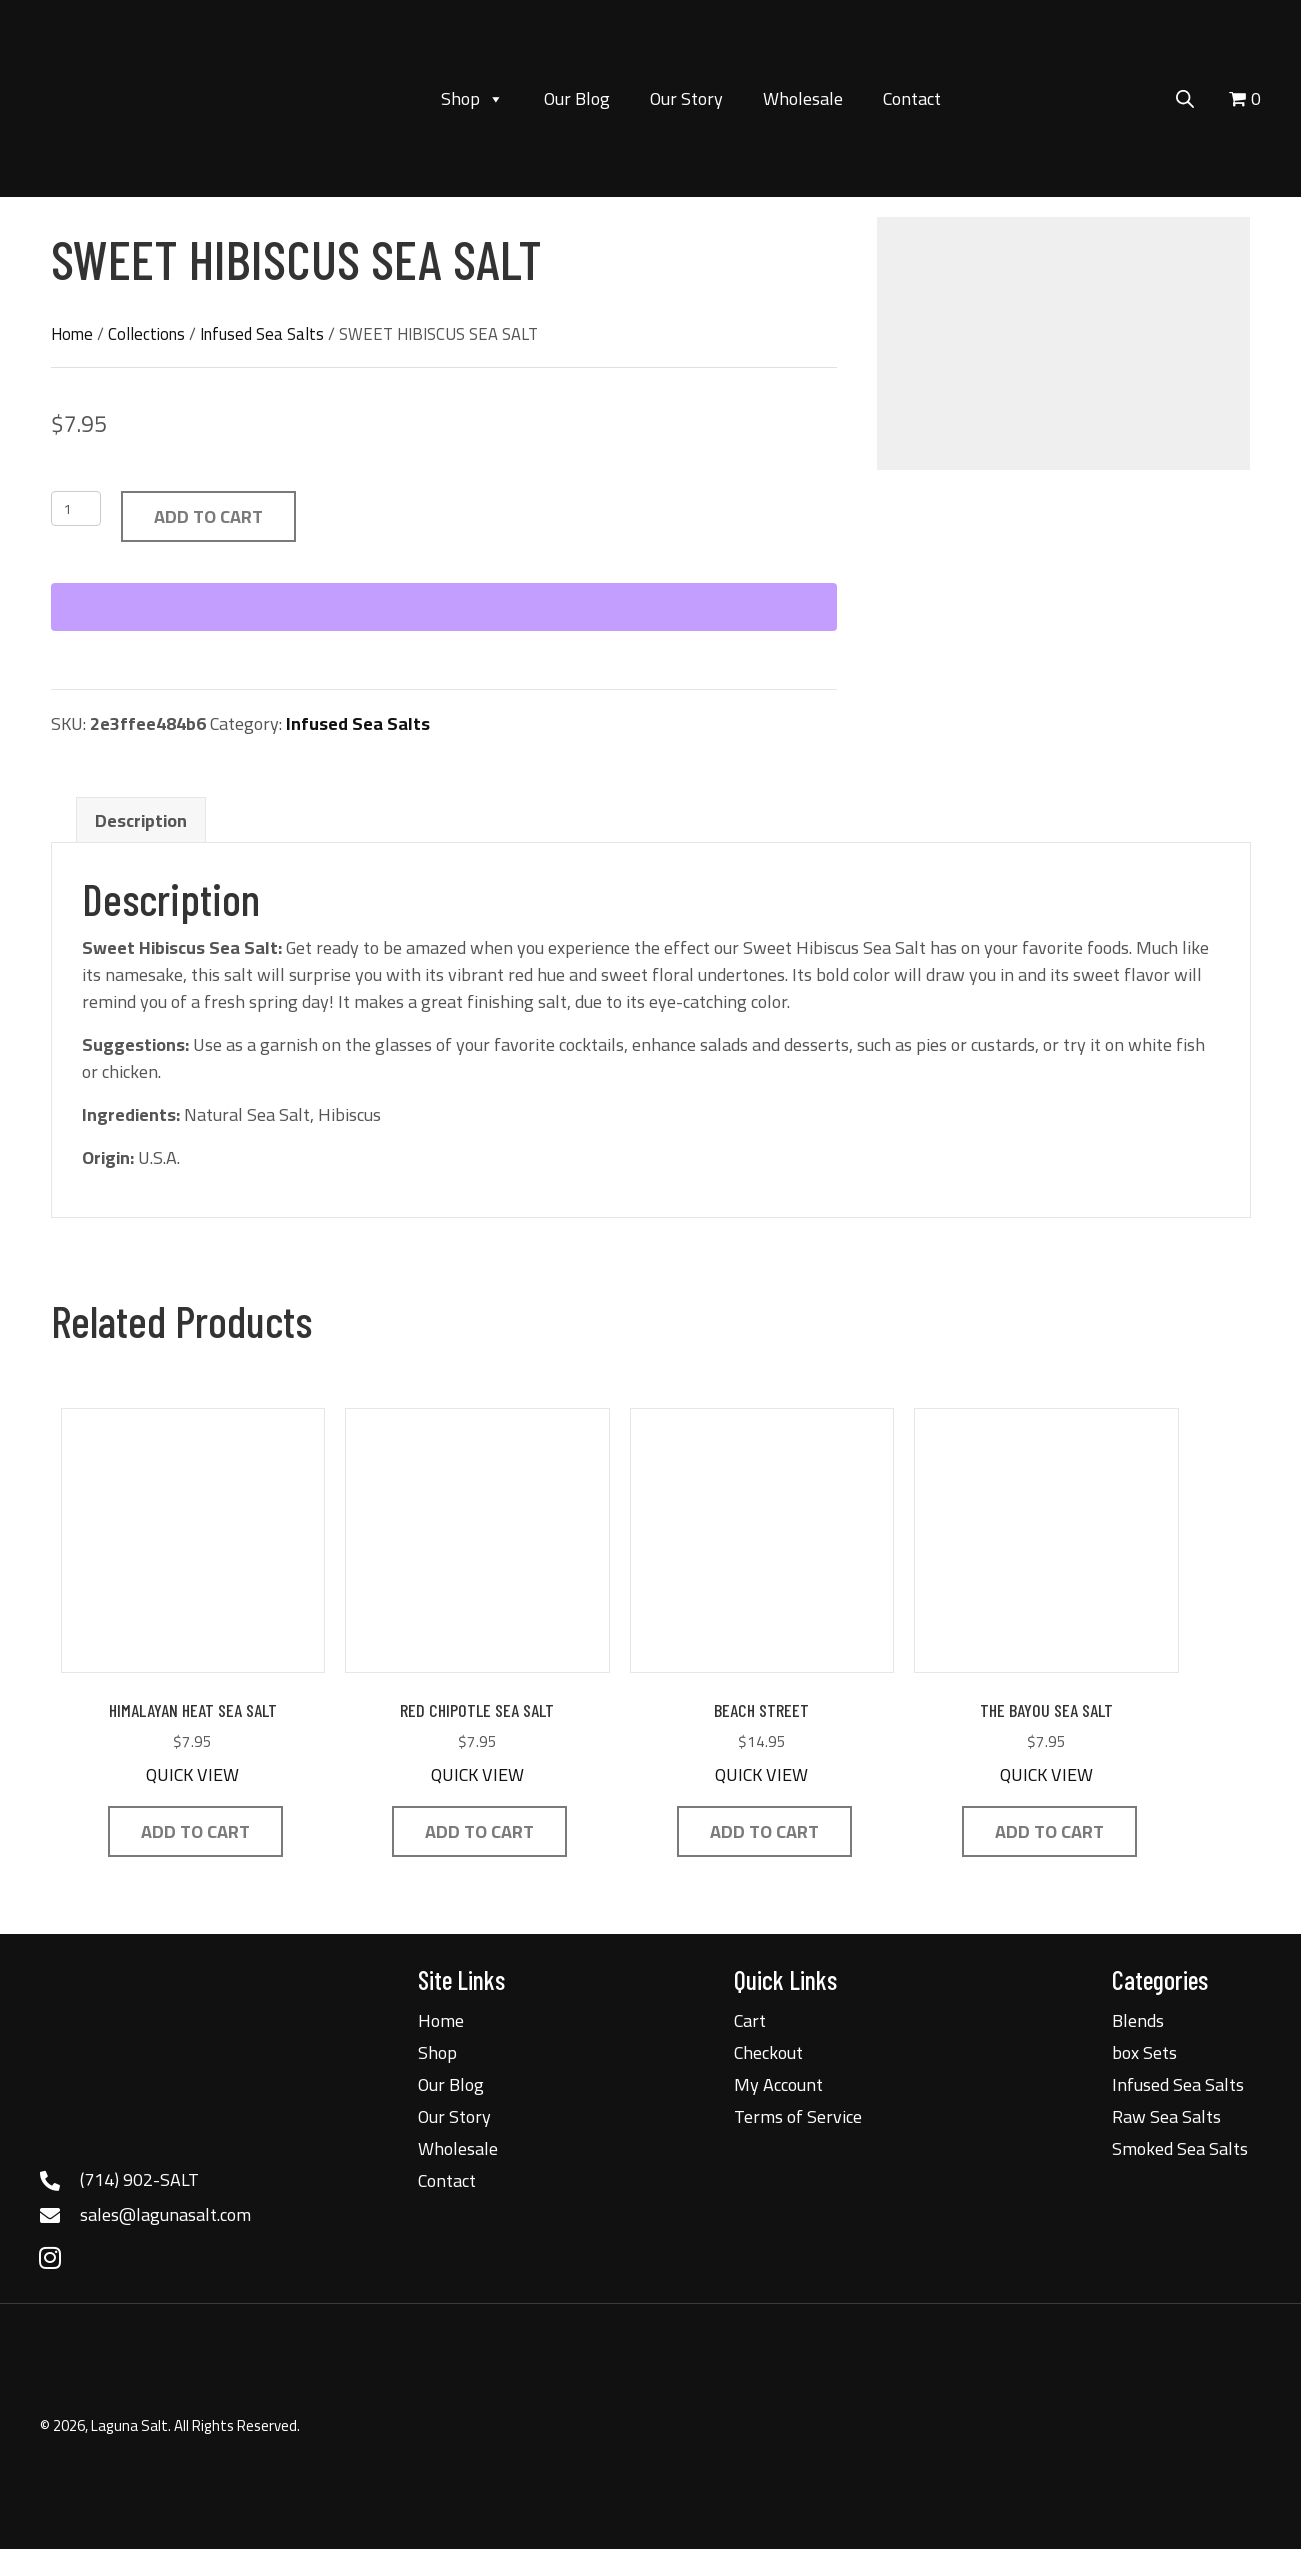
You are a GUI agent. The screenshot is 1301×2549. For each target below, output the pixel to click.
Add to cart (208, 516)
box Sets (1144, 2052)
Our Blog (577, 98)
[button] (50, 2258)
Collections (146, 333)
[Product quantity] (76, 508)
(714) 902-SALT (139, 2179)
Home (72, 333)
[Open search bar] (1185, 96)
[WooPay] (444, 607)
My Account (778, 2084)
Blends (1138, 2020)
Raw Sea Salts (1166, 2116)
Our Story (686, 98)
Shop (472, 99)
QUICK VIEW (192, 1774)
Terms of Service (798, 2116)
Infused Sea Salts (262, 333)
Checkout (768, 2052)
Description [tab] (141, 820)
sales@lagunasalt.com (165, 2214)
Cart (750, 2020)
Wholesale (803, 98)
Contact (912, 98)
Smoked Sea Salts (1180, 2148)
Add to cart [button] (195, 1831)
